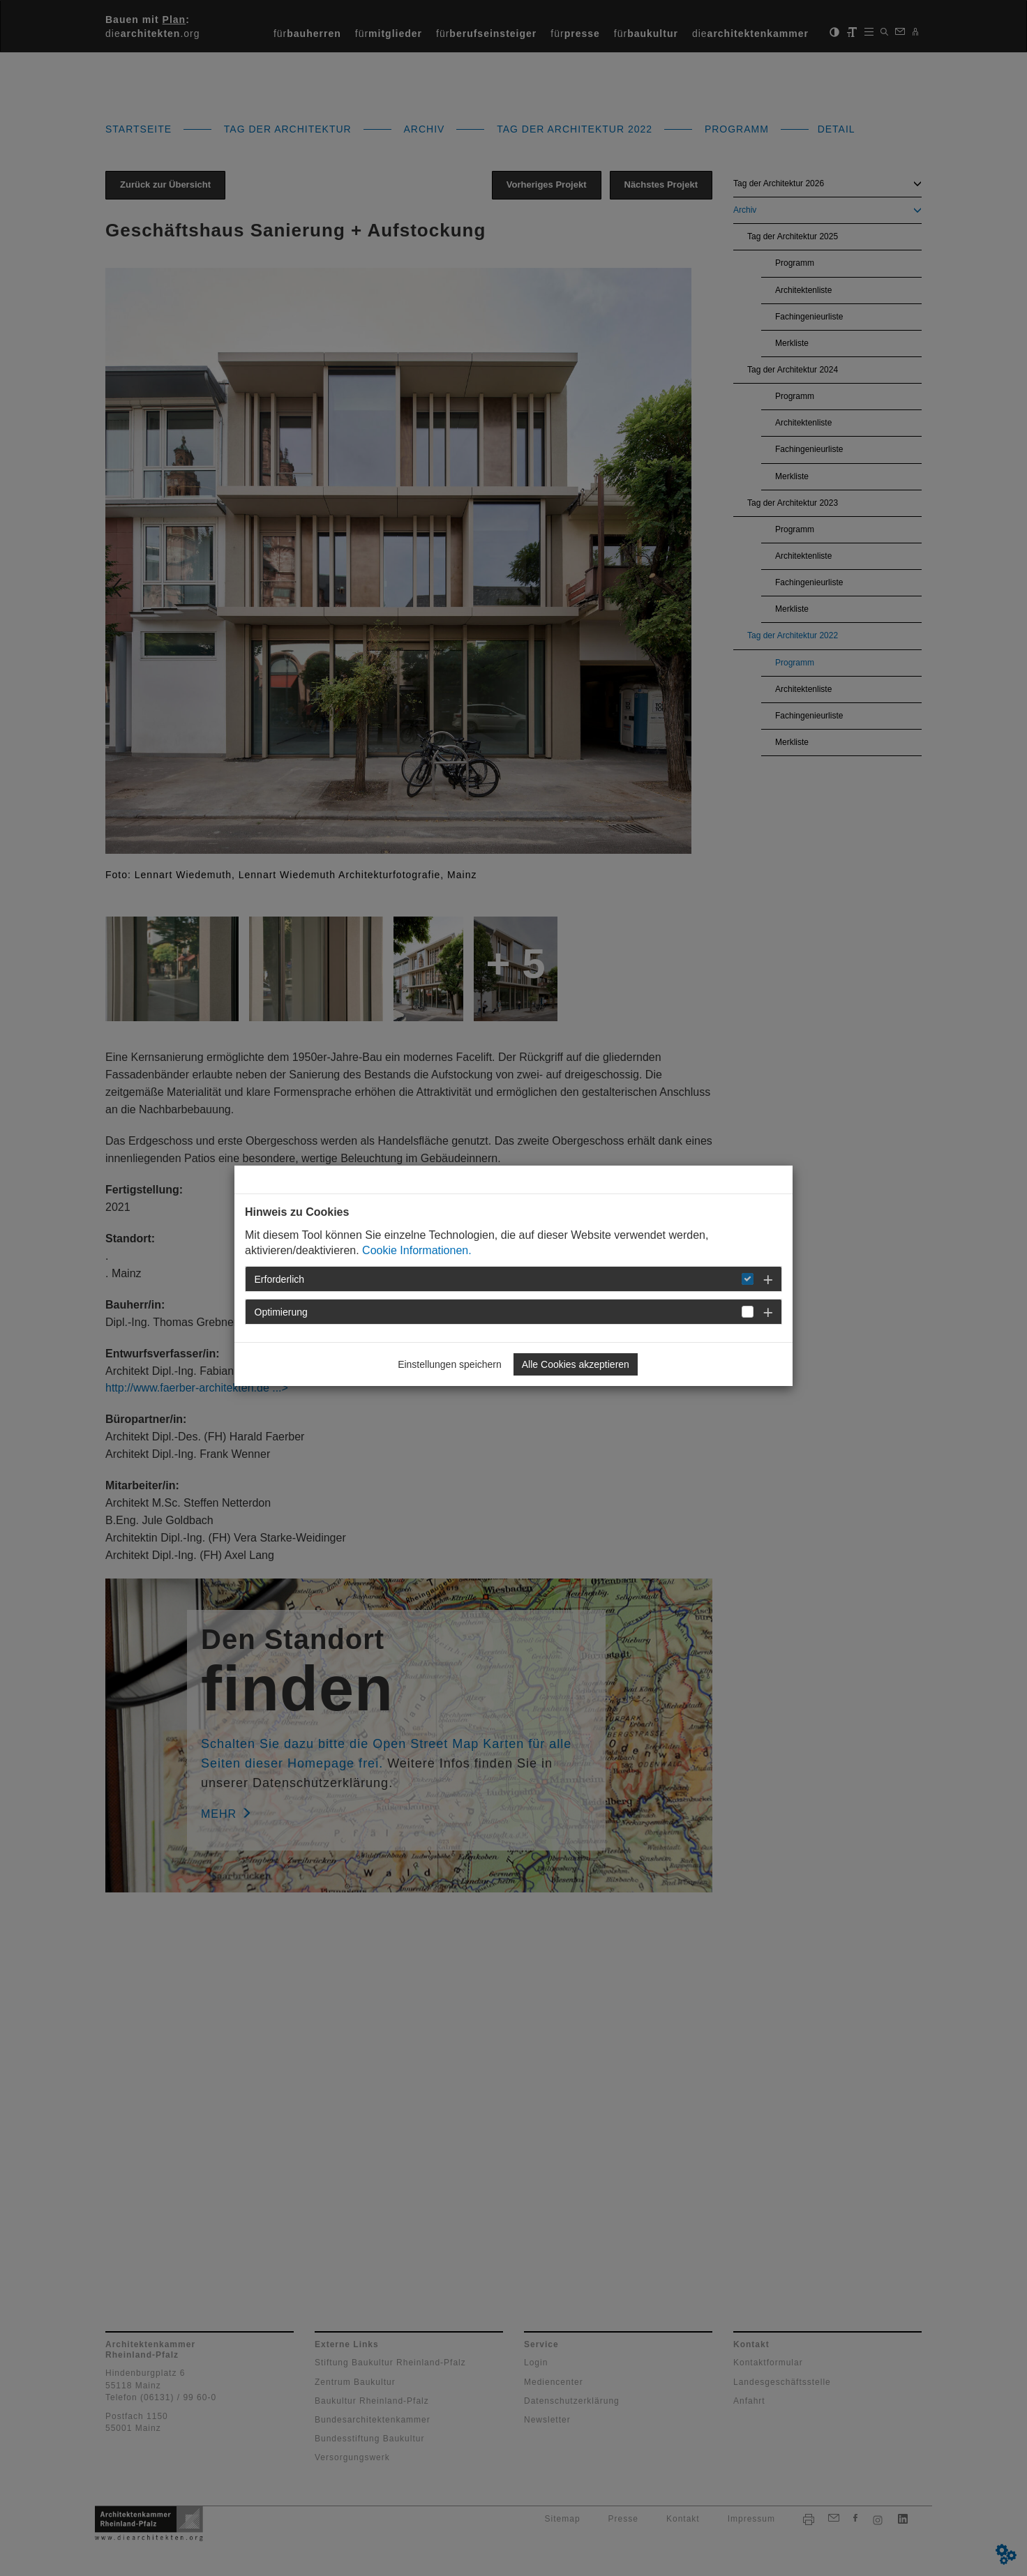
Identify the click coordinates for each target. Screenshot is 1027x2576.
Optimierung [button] (281, 1312)
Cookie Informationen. (417, 1250)
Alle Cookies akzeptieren (575, 1364)
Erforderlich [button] (280, 1279)
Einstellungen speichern (450, 1364)
